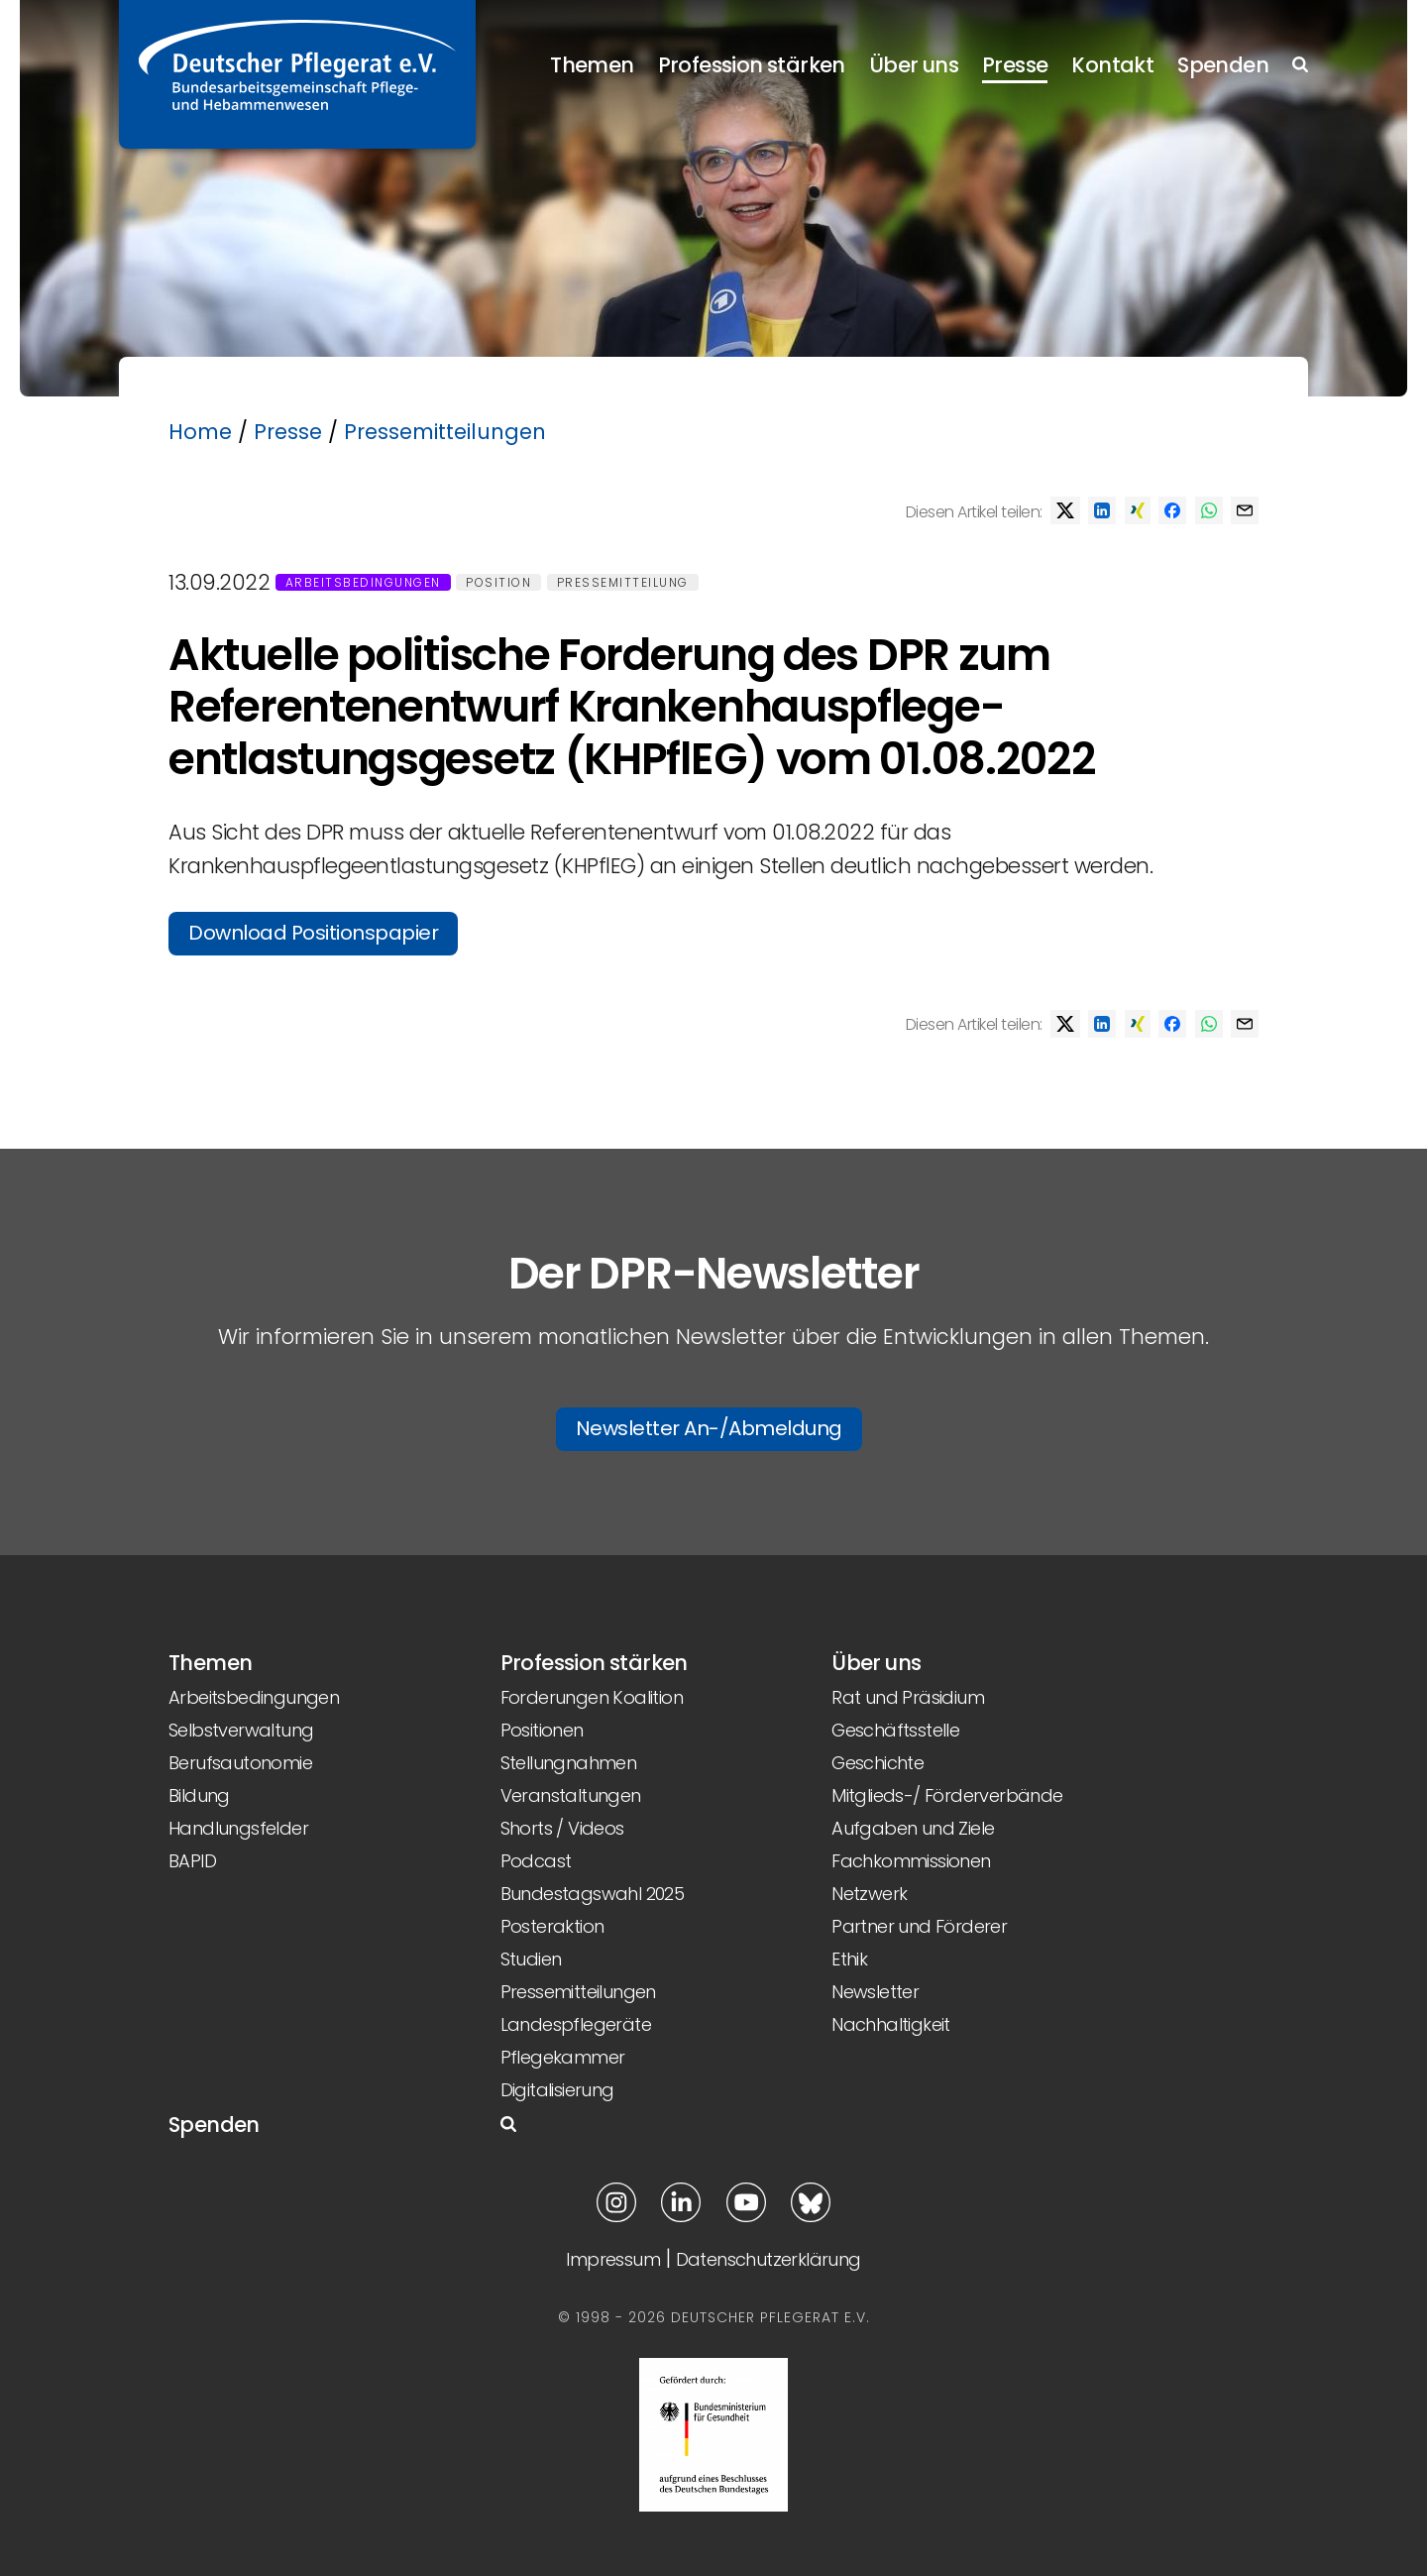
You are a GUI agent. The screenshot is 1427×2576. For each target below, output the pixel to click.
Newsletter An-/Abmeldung (709, 1428)
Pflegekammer (562, 2057)
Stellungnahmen (568, 1762)
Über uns (913, 65)
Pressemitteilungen (445, 431)
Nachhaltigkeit (890, 2024)
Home (200, 431)
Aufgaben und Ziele (912, 1828)
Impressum (613, 2259)
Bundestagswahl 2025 (592, 1893)
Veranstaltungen (570, 1795)
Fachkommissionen (910, 1860)
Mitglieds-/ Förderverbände (946, 1795)
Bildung (199, 1795)
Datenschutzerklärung (768, 2259)
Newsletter (875, 1991)
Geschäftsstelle (895, 1730)
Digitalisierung (557, 2089)
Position (498, 582)
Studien (531, 1959)
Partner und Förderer (919, 1926)
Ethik (849, 1959)
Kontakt (1112, 65)
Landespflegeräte (575, 2024)
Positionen (542, 1730)
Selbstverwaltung (240, 1730)
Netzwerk (869, 1893)
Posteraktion (552, 1926)
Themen (591, 65)
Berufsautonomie (240, 1762)
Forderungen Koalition (591, 1697)
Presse (1014, 65)
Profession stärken (751, 65)
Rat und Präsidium (907, 1697)
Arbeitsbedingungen (363, 582)
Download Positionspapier (313, 933)
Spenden (1222, 65)
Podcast (536, 1860)
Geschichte (877, 1762)
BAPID (192, 1860)
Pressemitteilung (623, 582)
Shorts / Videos (562, 1828)
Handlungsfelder (238, 1828)
